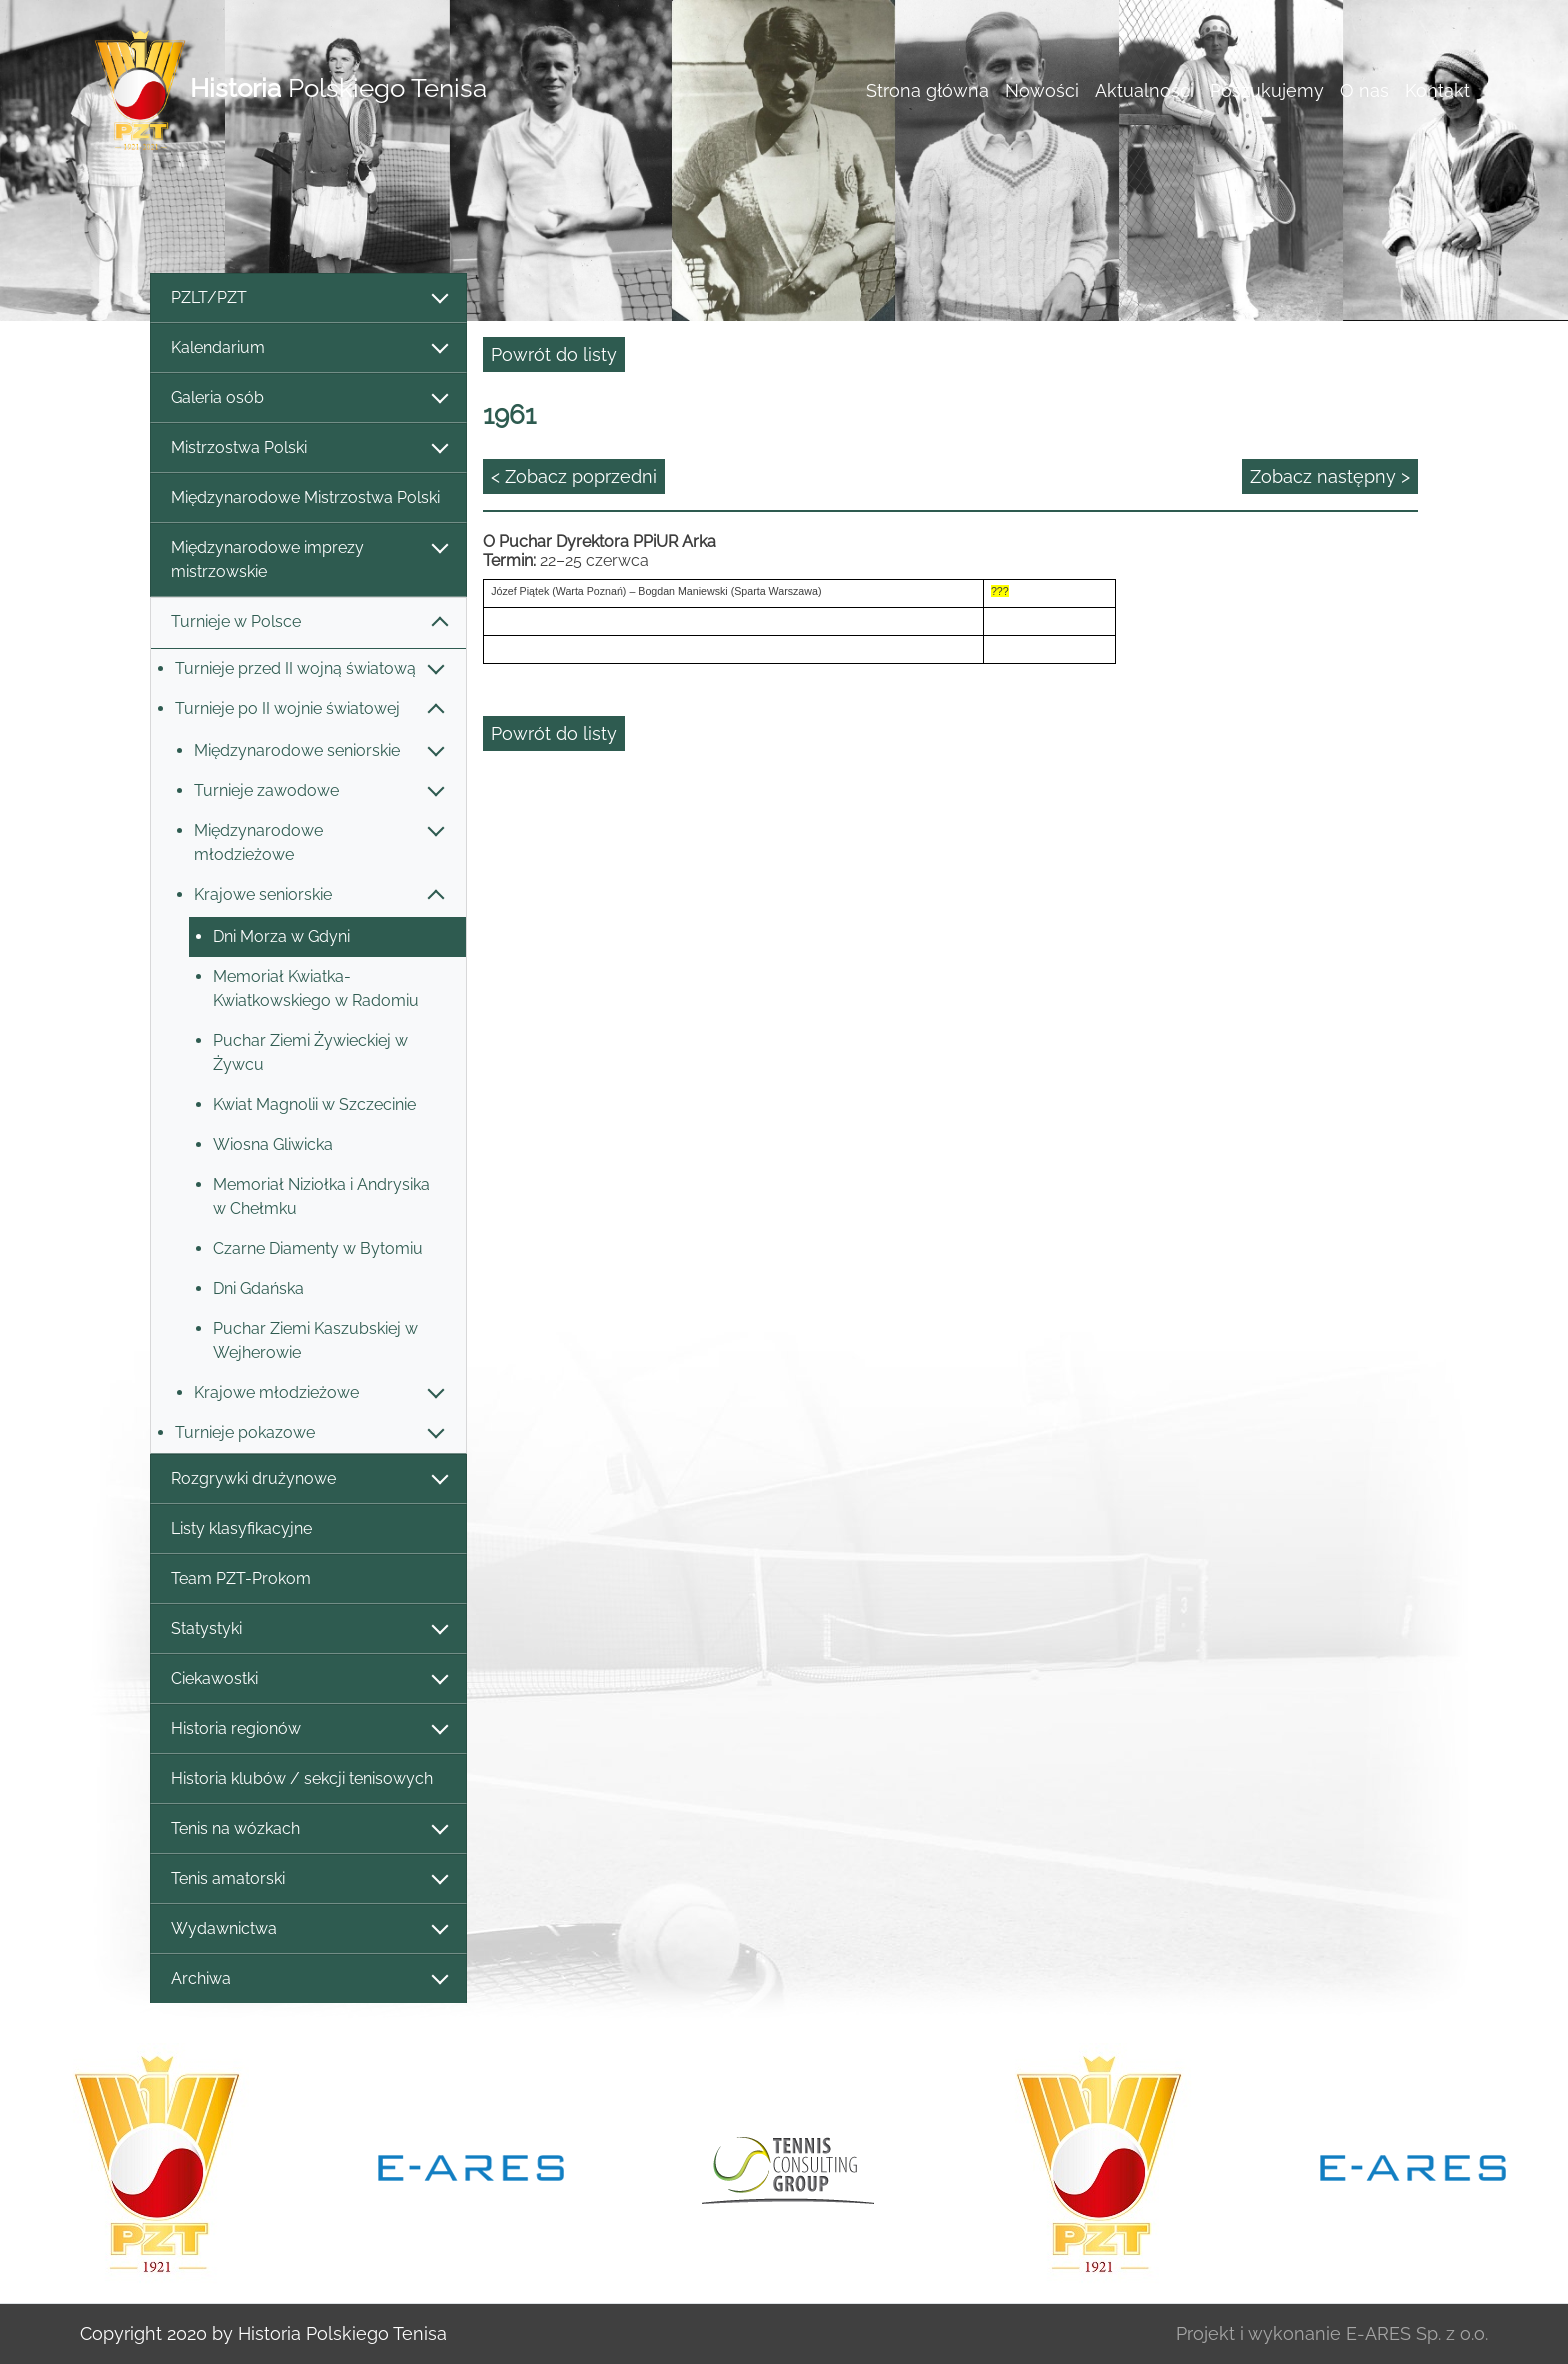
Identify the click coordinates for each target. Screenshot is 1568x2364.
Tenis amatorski (308, 1879)
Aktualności (1144, 90)
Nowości (1042, 90)
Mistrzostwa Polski (308, 448)
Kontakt (1437, 90)
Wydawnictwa (308, 1929)
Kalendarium (308, 348)
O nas (1364, 90)
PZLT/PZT (308, 298)
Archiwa (308, 1979)
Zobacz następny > (1330, 476)
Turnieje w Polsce (308, 622)
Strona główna (927, 90)
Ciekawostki (308, 1679)
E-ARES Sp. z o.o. (1417, 2333)
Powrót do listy (554, 354)
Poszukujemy (1267, 90)
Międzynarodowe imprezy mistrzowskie (308, 559)
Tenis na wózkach (308, 1829)
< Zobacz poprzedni (574, 476)
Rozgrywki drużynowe (308, 1479)
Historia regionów (308, 1729)
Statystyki (308, 1629)
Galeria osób (308, 398)
